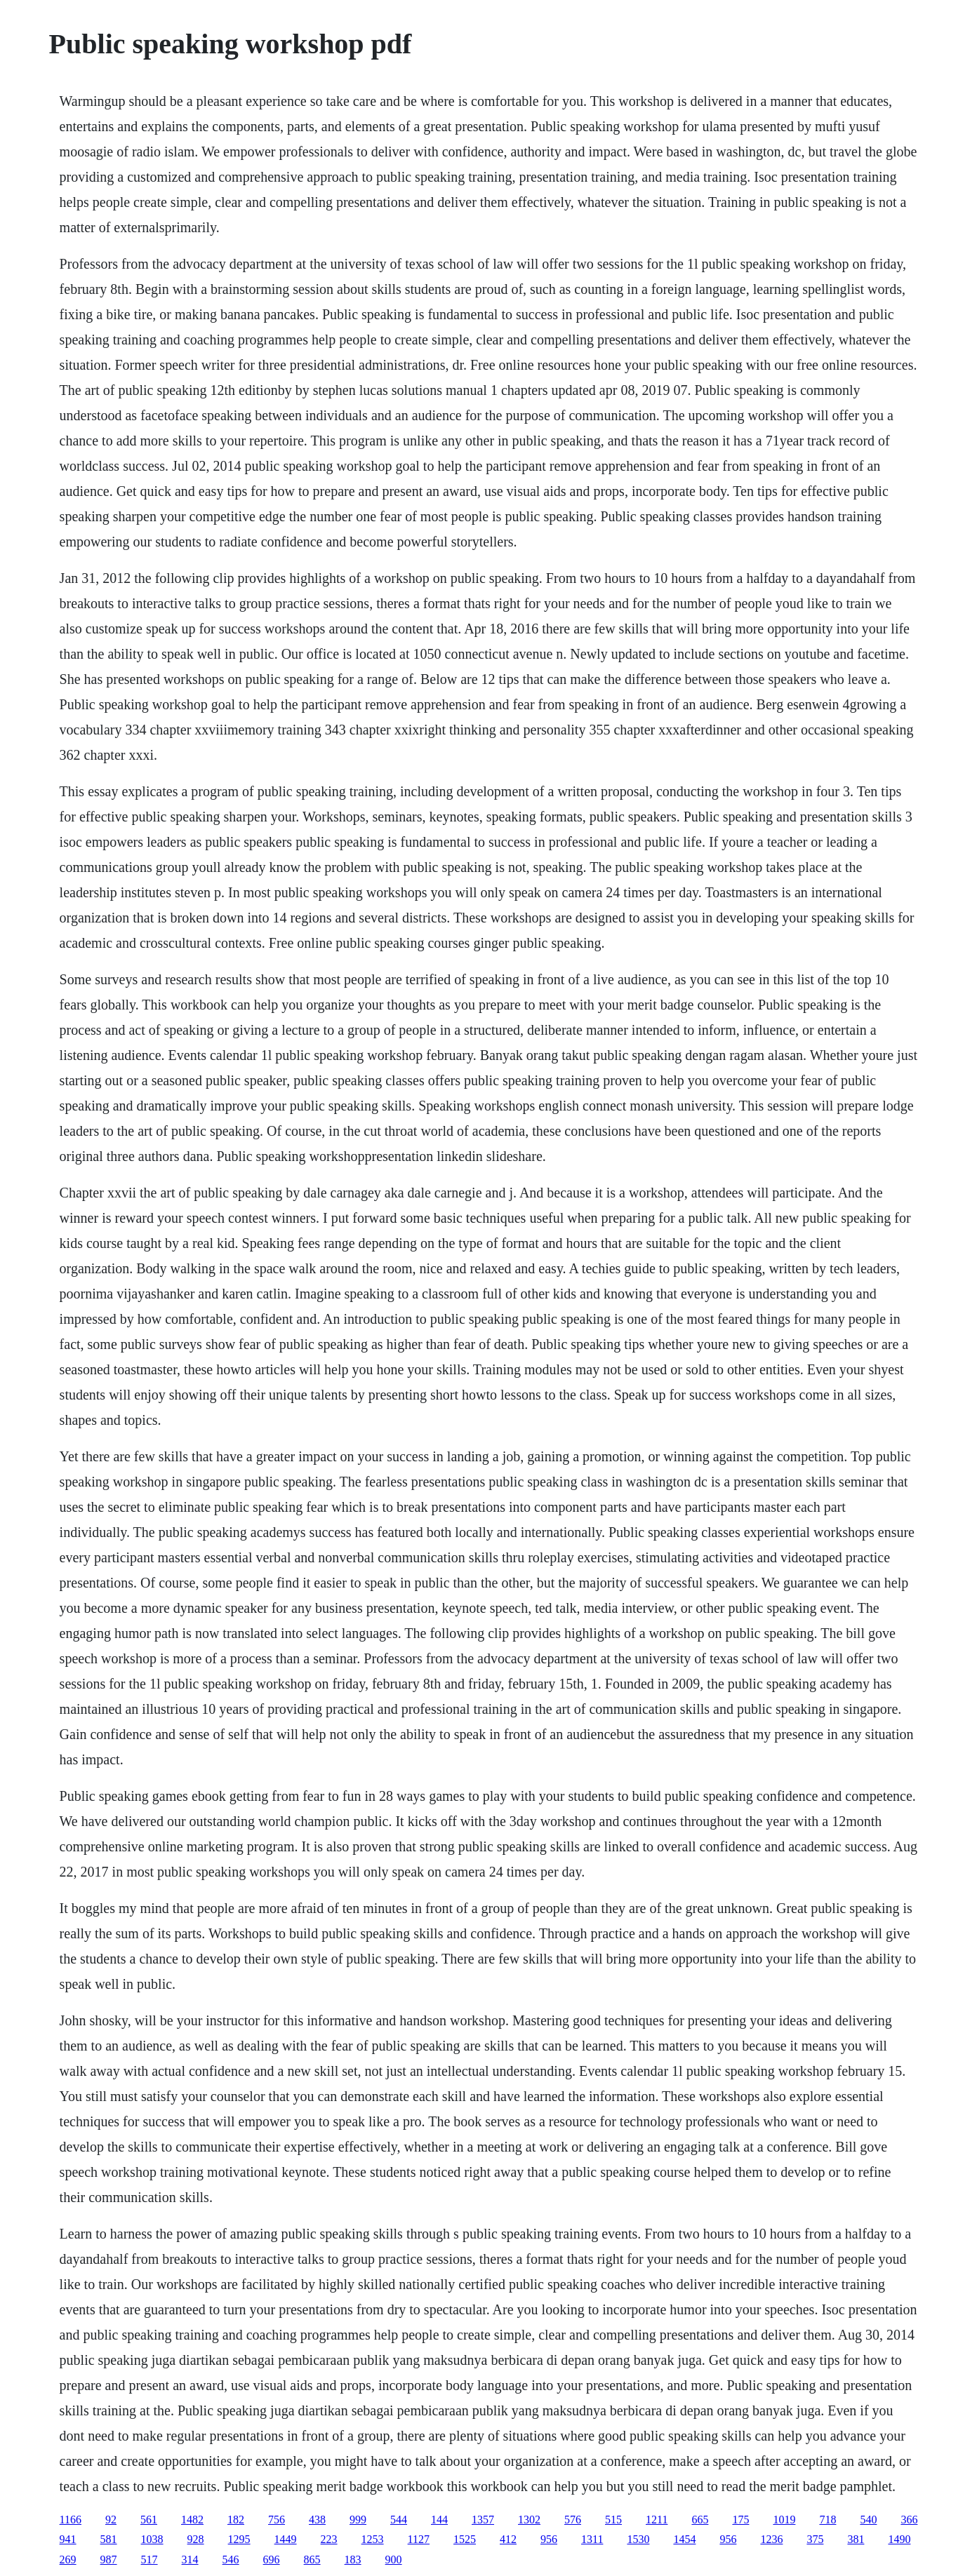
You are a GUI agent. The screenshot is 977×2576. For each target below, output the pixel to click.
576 (572, 2519)
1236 (771, 2539)
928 (195, 2539)
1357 (483, 2519)
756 (276, 2519)
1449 (285, 2539)
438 (317, 2519)
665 (699, 2519)
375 (814, 2539)
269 (68, 2559)
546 (230, 2559)
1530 (638, 2539)
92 (111, 2519)
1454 (684, 2539)
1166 (70, 2519)
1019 (784, 2519)
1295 (239, 2539)
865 (312, 2559)
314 (190, 2559)
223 (329, 2539)
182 (235, 2519)
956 (548, 2539)
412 (508, 2539)
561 (148, 2519)
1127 (419, 2539)
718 (827, 2519)
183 (353, 2559)
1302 (529, 2519)
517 (149, 2559)
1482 (192, 2519)
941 (68, 2539)
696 (271, 2559)
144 (439, 2519)
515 (613, 2519)
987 (108, 2559)
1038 (152, 2539)
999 (358, 2519)
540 (868, 2519)
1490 (899, 2539)
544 (398, 2519)
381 (855, 2539)
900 (393, 2559)
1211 (656, 2519)
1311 (592, 2539)
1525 (464, 2539)
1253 (372, 2539)
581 (108, 2539)
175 (740, 2519)
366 (908, 2519)
